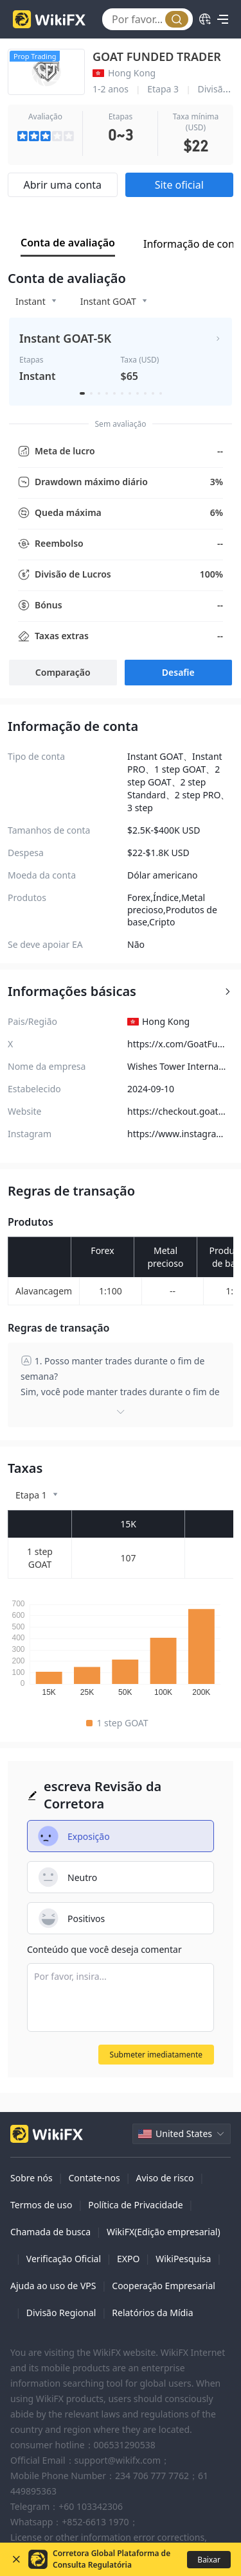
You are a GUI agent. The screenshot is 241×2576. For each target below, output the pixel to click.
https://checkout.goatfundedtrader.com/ (174, 1111)
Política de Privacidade (135, 2205)
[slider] (46, 136)
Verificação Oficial (63, 2259)
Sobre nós (31, 2178)
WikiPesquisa (183, 2259)
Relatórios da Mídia (152, 2312)
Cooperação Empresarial (163, 2286)
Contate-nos (94, 2178)
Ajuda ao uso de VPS (53, 2286)
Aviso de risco (164, 2178)
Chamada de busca (50, 2232)
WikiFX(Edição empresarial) (163, 2232)
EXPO (128, 2259)
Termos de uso (41, 2205)
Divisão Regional (61, 2312)
